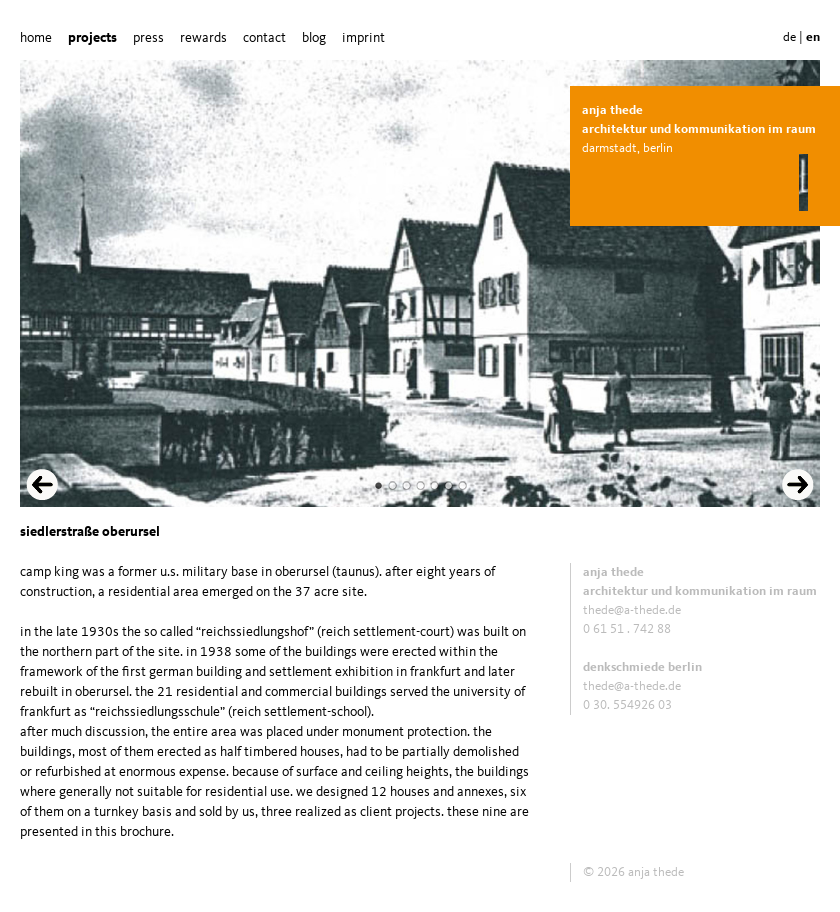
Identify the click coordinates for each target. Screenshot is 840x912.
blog (314, 38)
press (148, 38)
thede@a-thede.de (632, 610)
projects (92, 38)
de (789, 37)
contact (264, 38)
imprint (363, 38)
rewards (203, 38)
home (36, 38)
